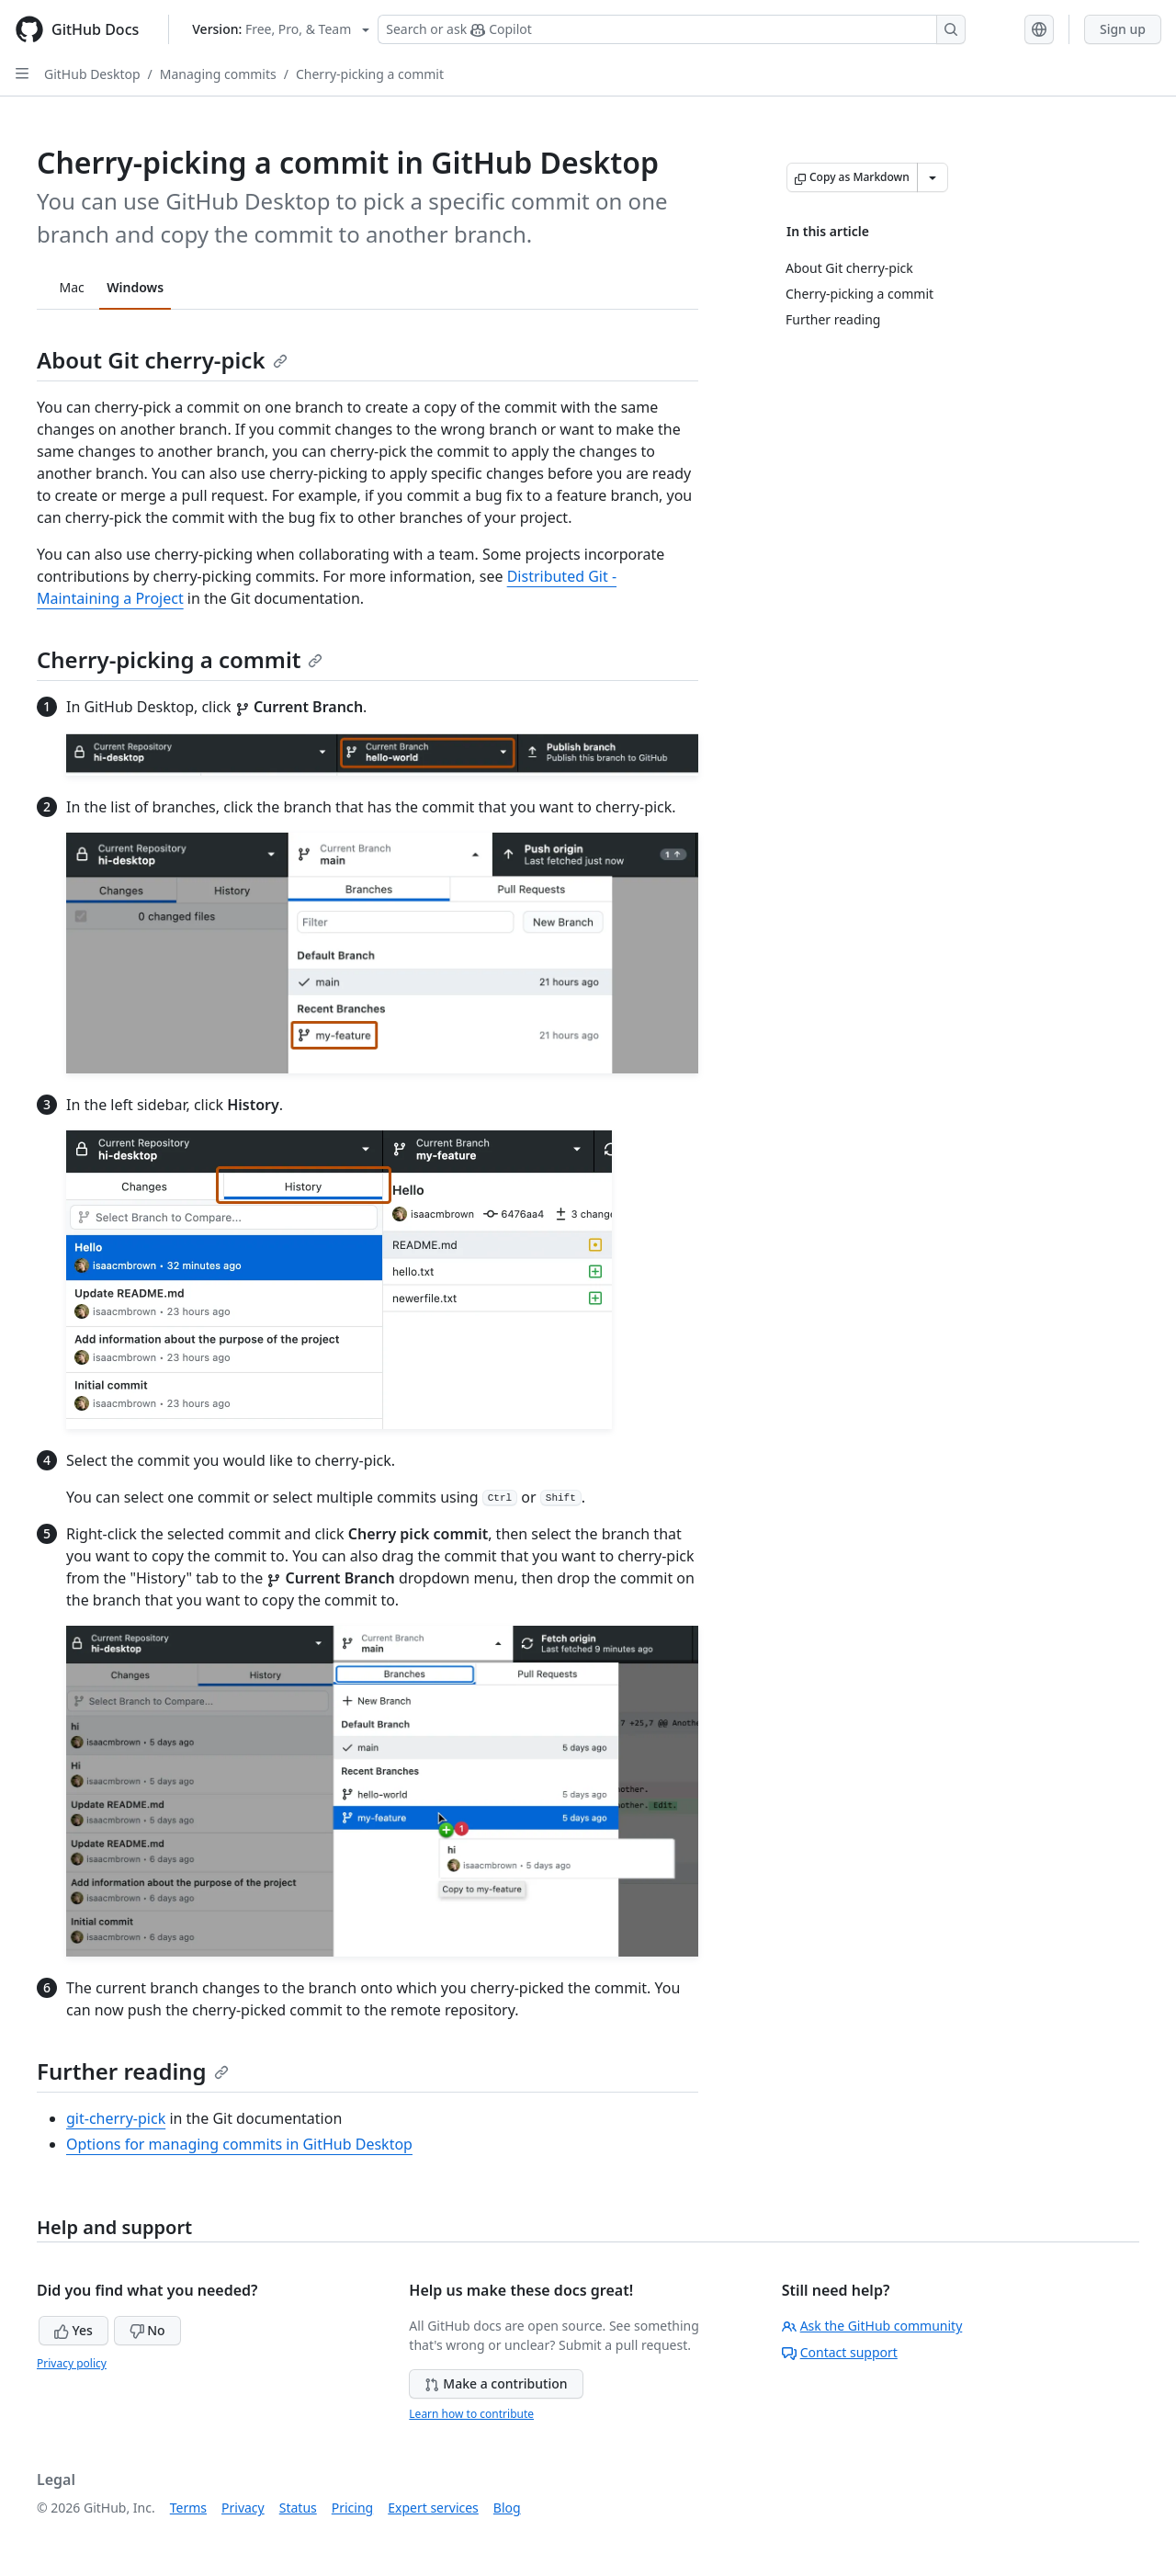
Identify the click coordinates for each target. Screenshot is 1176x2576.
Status (298, 2507)
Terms (188, 2507)
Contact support (840, 2352)
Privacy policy (72, 2363)
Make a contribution (495, 2383)
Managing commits (218, 74)
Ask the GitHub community (872, 2325)
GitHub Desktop (92, 74)
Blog (507, 2507)
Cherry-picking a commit (370, 74)
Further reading (133, 2071)
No (147, 2330)
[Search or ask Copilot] (672, 29)
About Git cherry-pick (162, 360)
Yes (73, 2330)
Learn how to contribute (471, 2414)
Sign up (1123, 29)
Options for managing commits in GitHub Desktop (239, 2144)
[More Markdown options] (932, 177)
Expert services (433, 2507)
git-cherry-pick (115, 2118)
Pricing (352, 2507)
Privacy (243, 2507)
